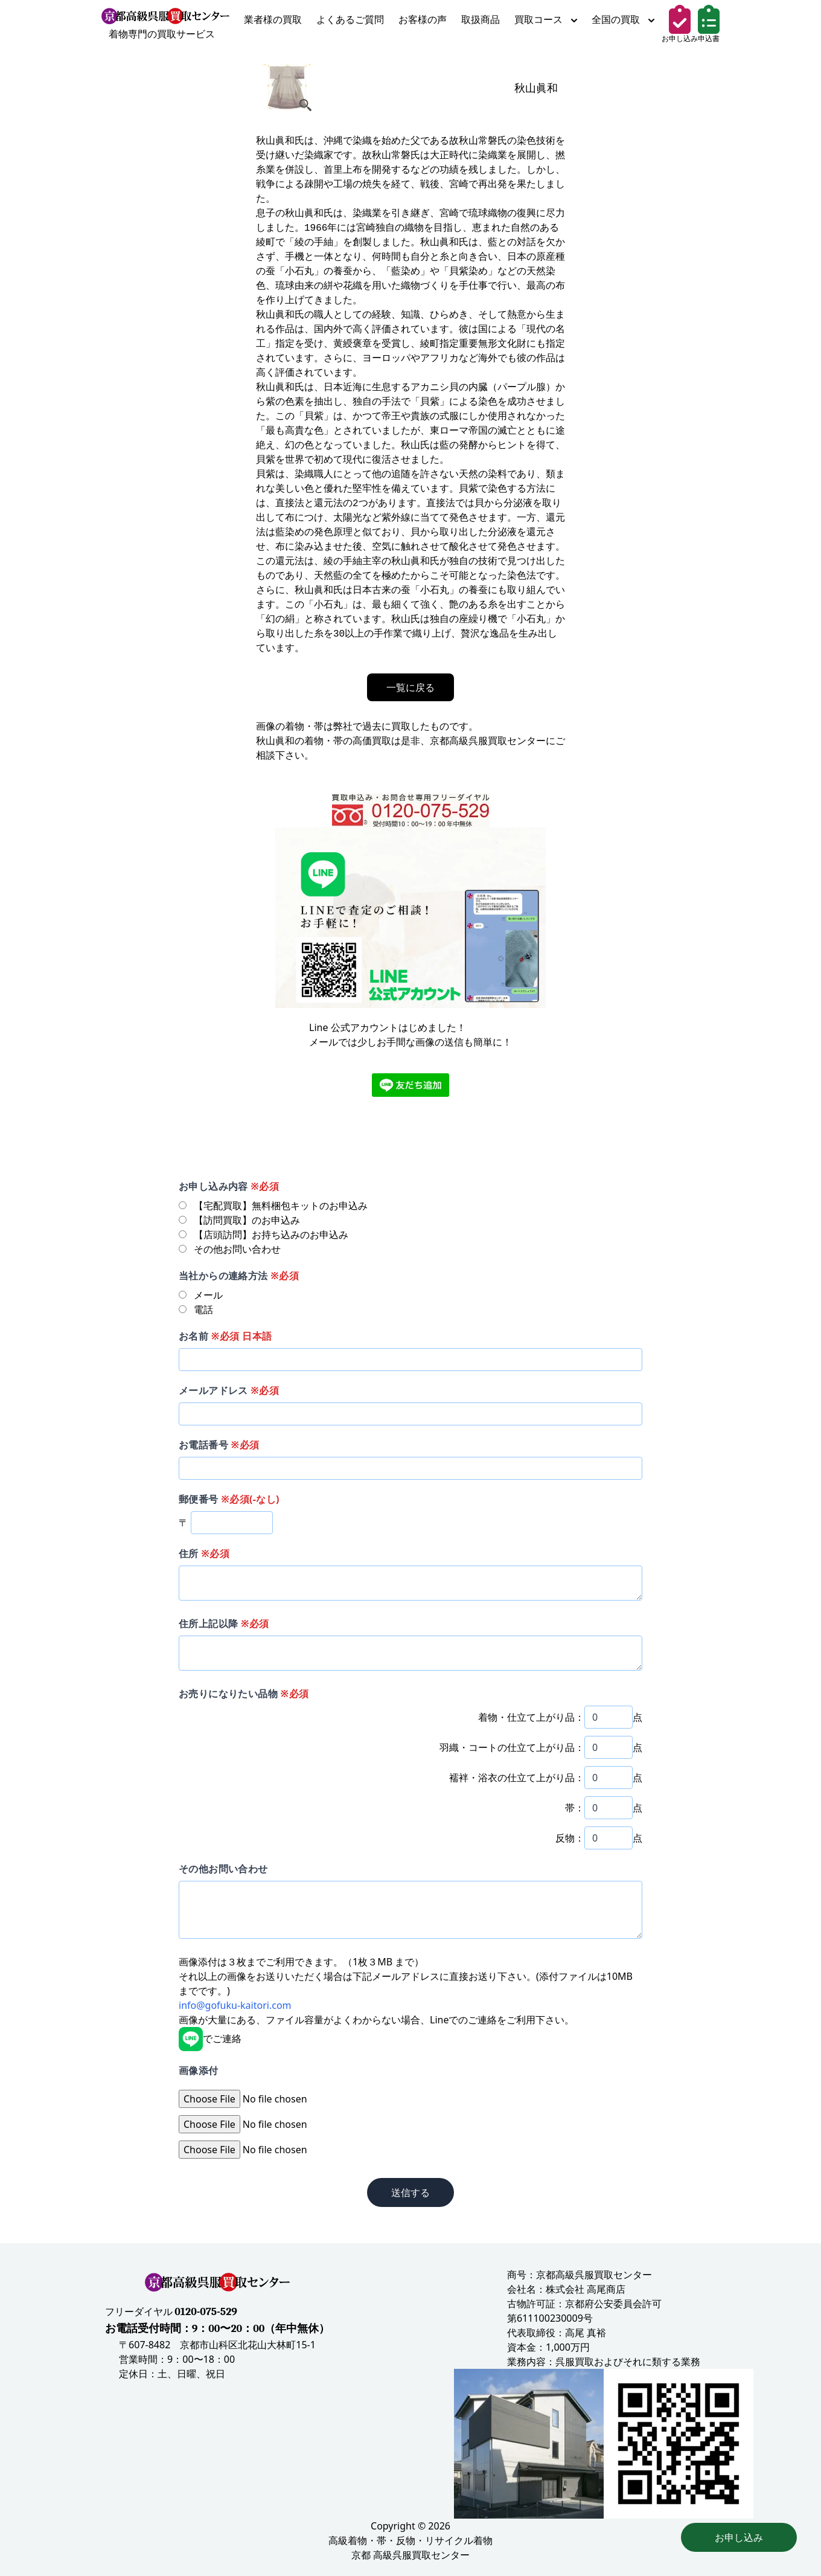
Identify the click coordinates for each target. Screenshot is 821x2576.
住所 (204, 1553)
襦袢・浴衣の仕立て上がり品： (516, 1777)
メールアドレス (229, 1390)
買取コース (545, 19)
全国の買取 (623, 19)
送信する (410, 2192)
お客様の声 (422, 19)
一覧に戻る (410, 687)
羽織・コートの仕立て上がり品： (511, 1747)
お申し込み (739, 2537)
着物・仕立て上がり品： (531, 1717)
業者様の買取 (273, 19)
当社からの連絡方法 (239, 1275)
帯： (574, 1807)
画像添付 (199, 2070)
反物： (569, 1838)
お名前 (225, 1336)
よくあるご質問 (350, 19)
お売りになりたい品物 (243, 1693)
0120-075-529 (205, 2311)
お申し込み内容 (229, 1186)
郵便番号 (229, 1499)
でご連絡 (210, 2038)
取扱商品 (480, 19)
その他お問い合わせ (223, 1868)
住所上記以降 (224, 1623)
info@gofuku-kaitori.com (235, 2005)
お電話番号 (219, 1444)
